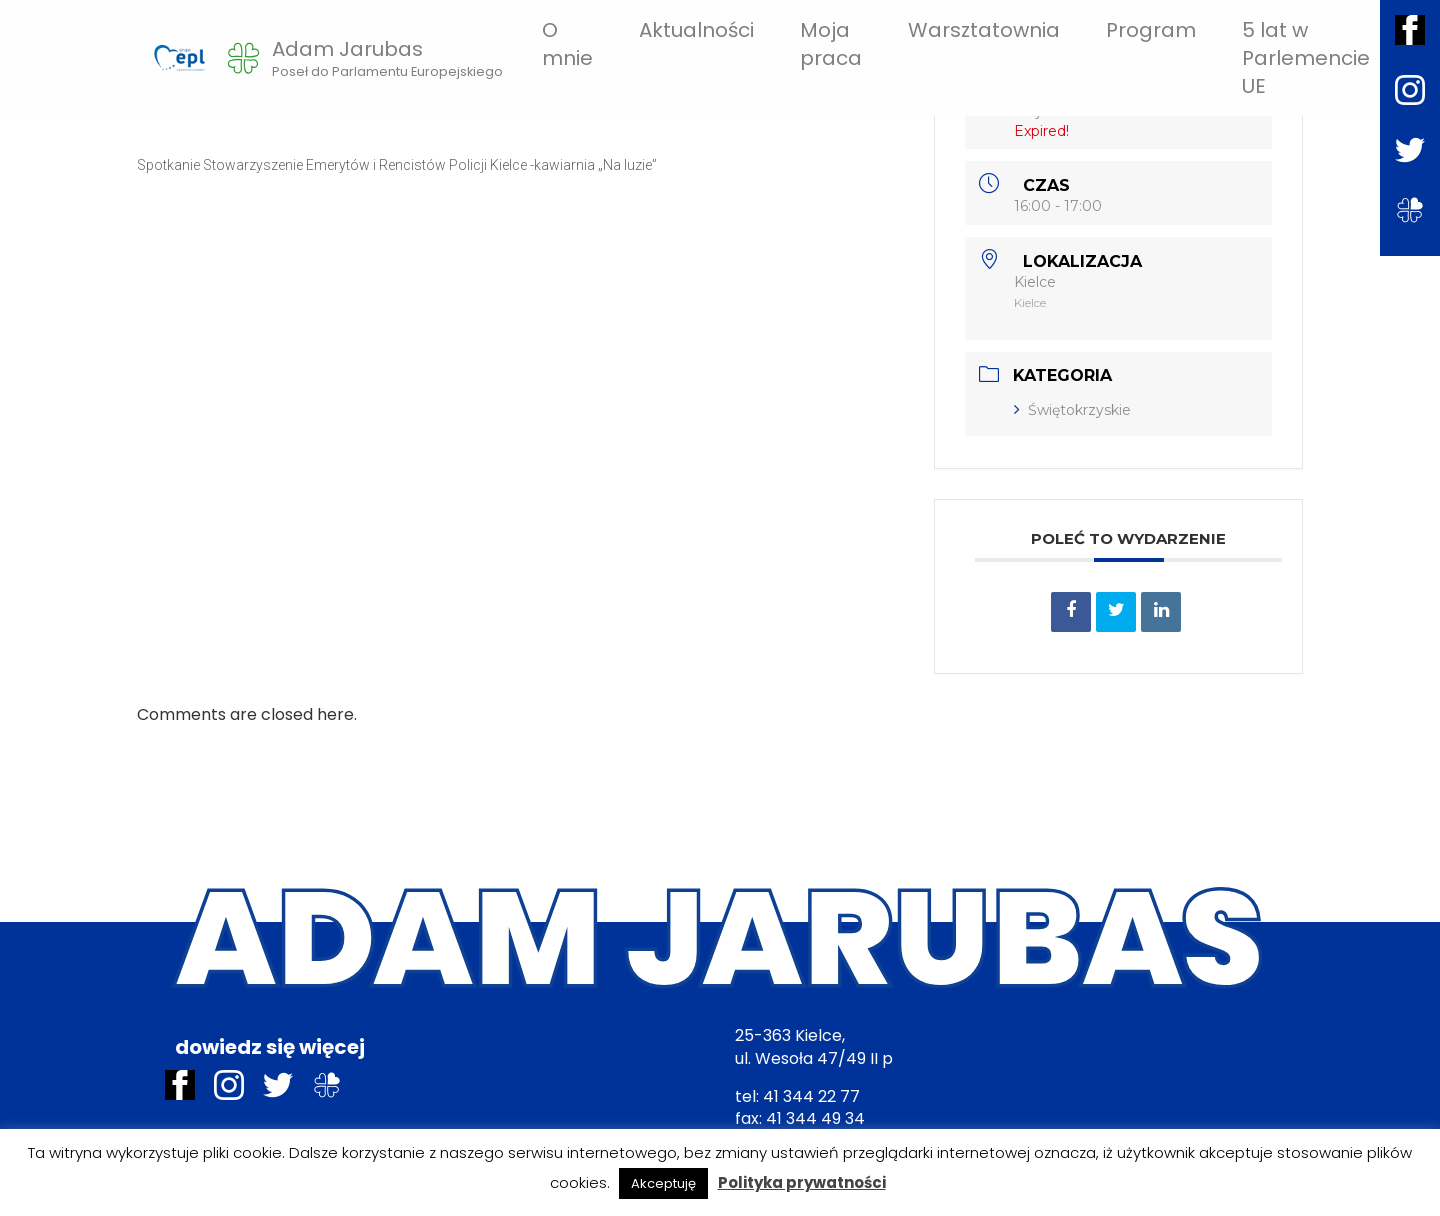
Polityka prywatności (802, 1182)
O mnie (567, 44)
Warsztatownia (984, 30)
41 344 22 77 (811, 1096)
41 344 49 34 (815, 1118)
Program (1151, 30)
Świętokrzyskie (1072, 410)
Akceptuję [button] (663, 1183)
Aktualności (696, 30)
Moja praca (831, 44)
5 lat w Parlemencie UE (1306, 58)
